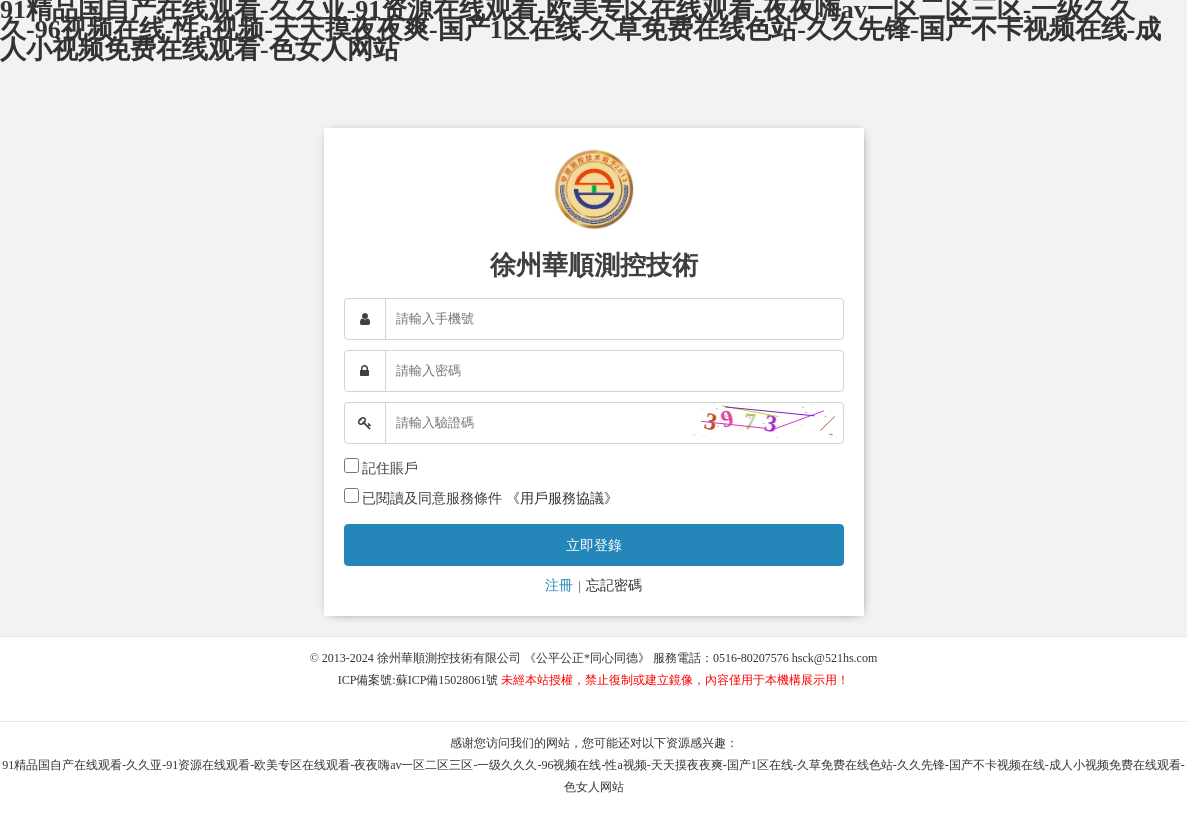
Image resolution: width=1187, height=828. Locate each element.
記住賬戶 (390, 468)
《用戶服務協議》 (562, 498)
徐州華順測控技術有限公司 (449, 658)
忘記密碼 (614, 585)
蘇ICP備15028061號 (447, 680)
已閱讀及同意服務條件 (432, 498)
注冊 (559, 585)
